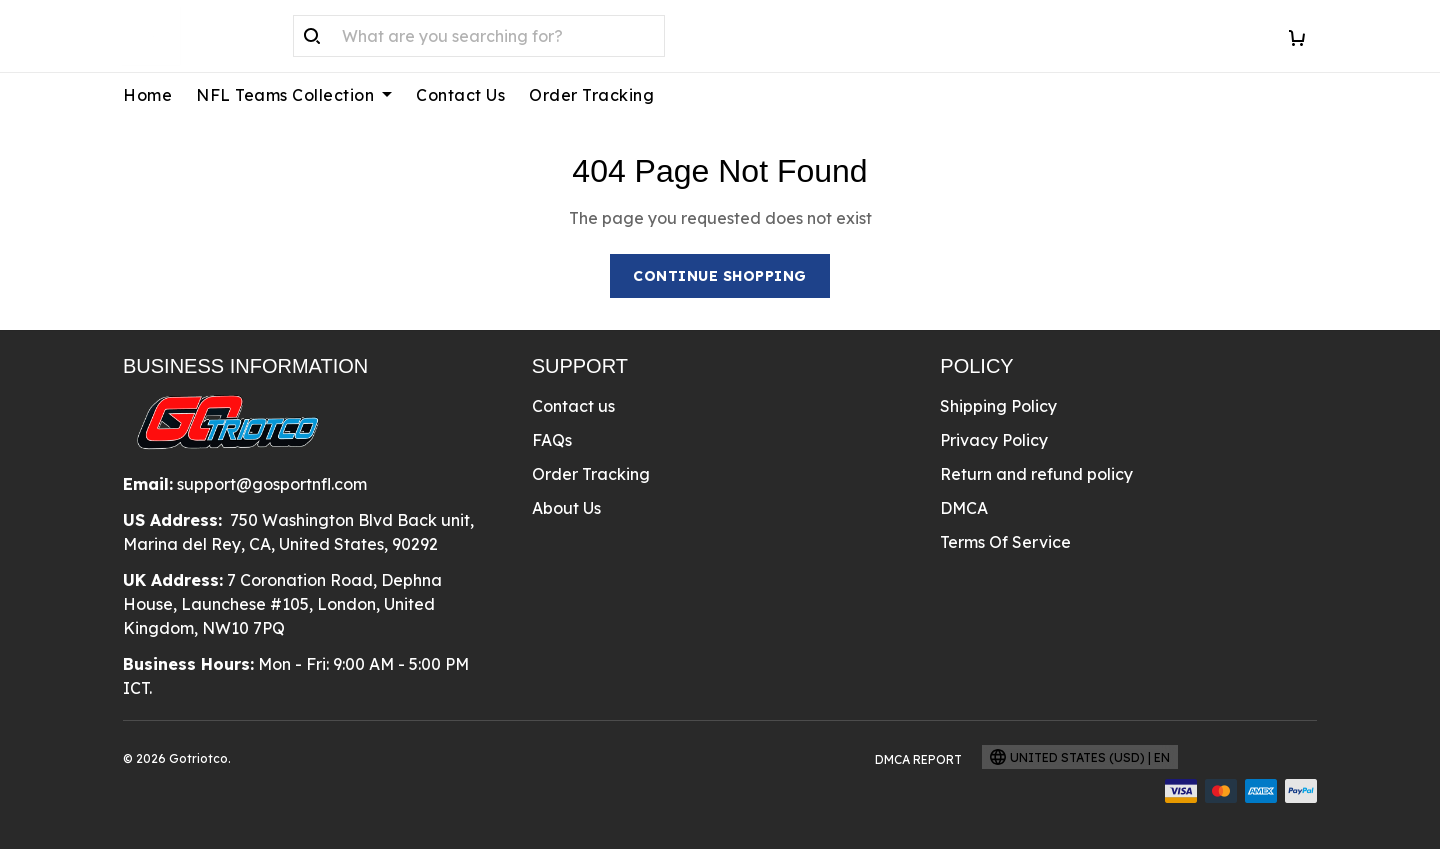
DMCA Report (918, 759)
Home (147, 95)
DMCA (964, 508)
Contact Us (460, 95)
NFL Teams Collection (294, 95)
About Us (566, 508)
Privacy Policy (994, 440)
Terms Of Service (1005, 542)
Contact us (573, 406)
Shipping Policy (998, 406)
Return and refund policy (1036, 474)
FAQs (552, 440)
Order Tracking (591, 95)
